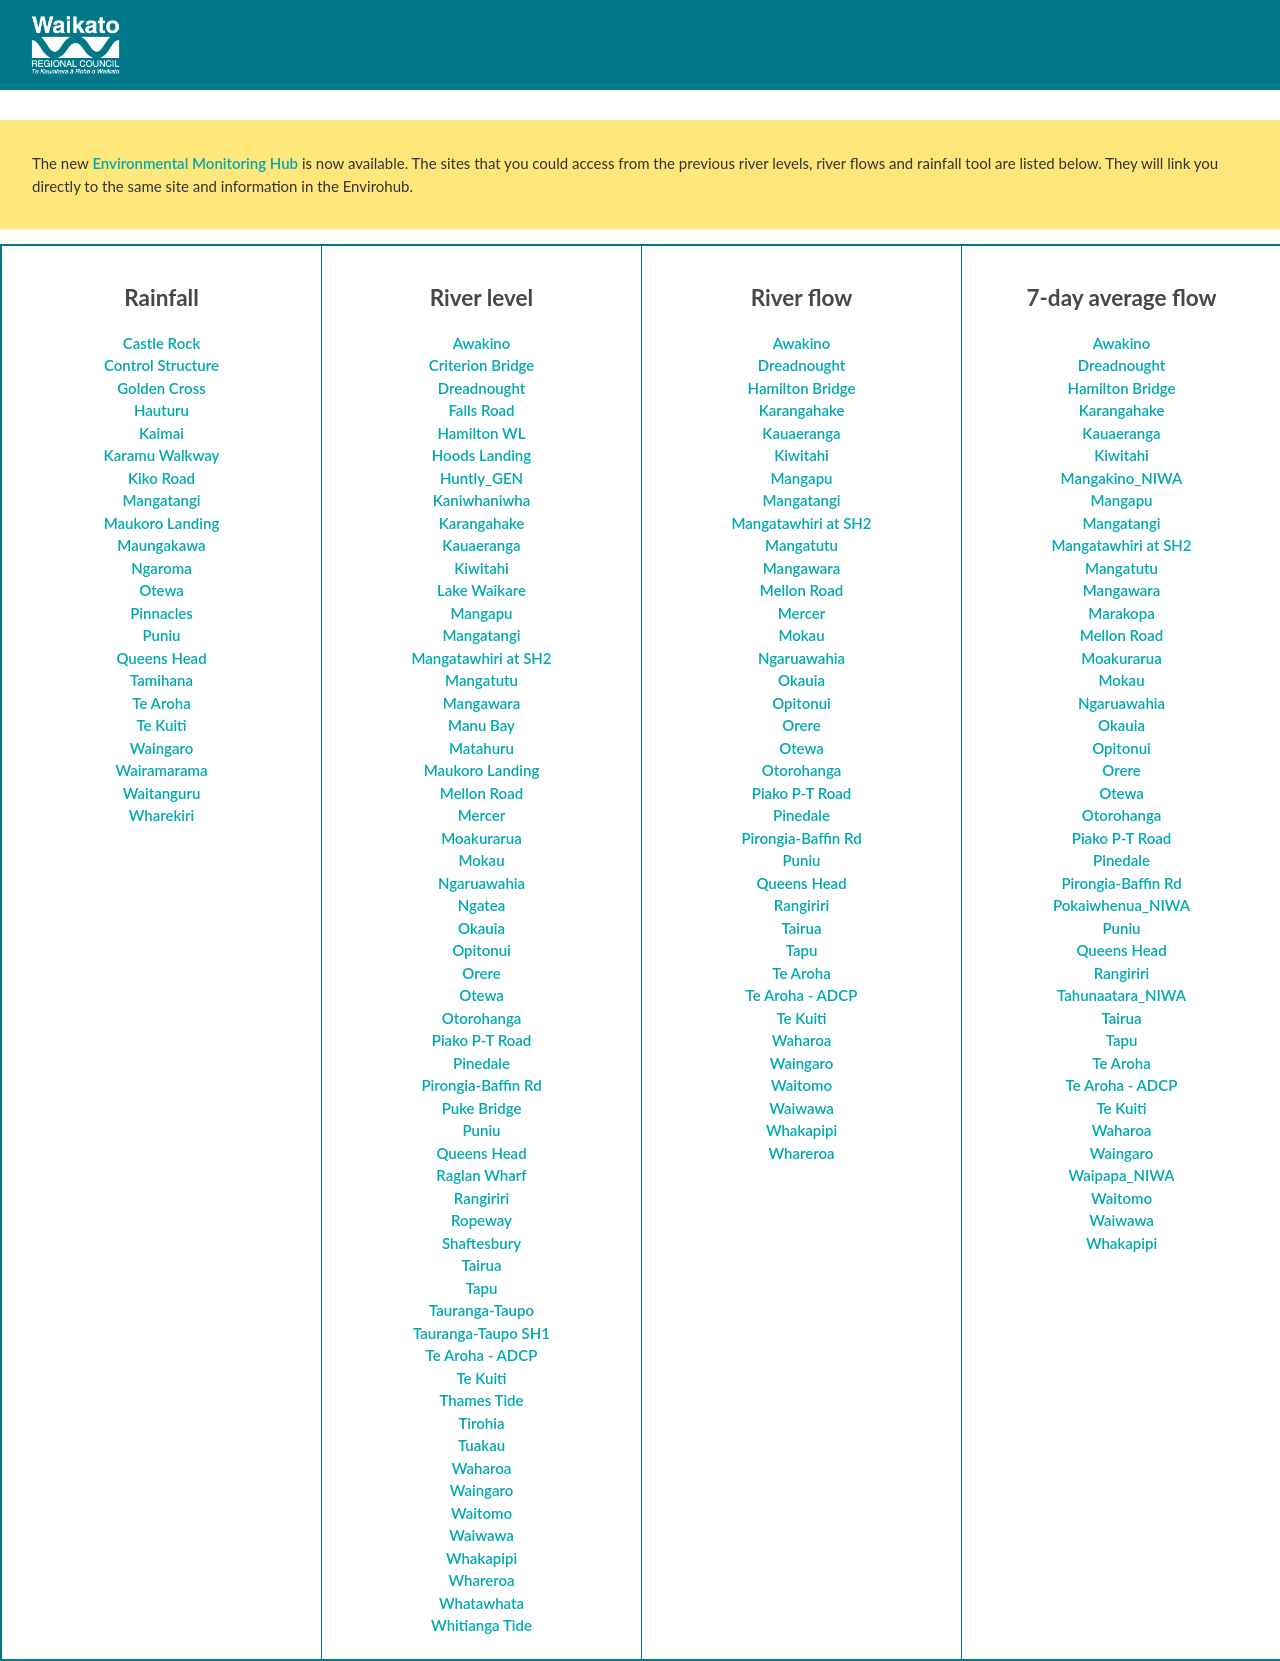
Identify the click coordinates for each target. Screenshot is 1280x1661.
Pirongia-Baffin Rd (481, 1085)
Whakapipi (481, 1558)
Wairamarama (162, 770)
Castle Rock (162, 343)
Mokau (481, 860)
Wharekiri (162, 815)
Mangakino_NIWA (1122, 478)
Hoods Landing (481, 455)
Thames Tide (481, 1400)
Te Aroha (161, 703)
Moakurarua (481, 838)
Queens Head (161, 658)
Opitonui (481, 950)
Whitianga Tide (481, 1625)
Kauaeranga (481, 545)
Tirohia (481, 1423)
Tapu (482, 1288)
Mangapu (481, 613)
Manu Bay (481, 725)
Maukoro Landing (162, 523)
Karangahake (482, 523)
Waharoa (482, 1468)
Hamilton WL (481, 433)
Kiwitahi (481, 568)
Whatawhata (481, 1603)
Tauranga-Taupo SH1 (481, 1333)
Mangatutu (481, 680)
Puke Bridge (482, 1108)
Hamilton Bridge (802, 388)
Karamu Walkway (162, 455)
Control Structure (161, 365)
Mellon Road (481, 793)
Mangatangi (161, 500)
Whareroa (481, 1580)
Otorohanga (482, 1018)
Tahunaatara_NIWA (1121, 995)
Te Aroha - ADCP (482, 1355)
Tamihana (161, 680)
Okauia (481, 928)
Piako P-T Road (482, 1040)
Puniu (161, 635)
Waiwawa (481, 1535)
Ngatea (482, 905)
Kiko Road (161, 478)
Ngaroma (161, 568)
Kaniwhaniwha (482, 500)
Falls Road (481, 410)
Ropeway (481, 1220)
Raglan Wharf (481, 1175)
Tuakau (481, 1445)
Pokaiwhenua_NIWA (1121, 905)
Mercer (482, 815)
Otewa (161, 590)
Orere (481, 973)
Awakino (482, 343)
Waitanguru (162, 793)
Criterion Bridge (482, 365)
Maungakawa (161, 545)
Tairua (482, 1265)
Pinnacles (161, 613)
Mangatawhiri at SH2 (481, 658)
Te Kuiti (161, 725)
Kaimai (161, 433)
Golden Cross (161, 388)
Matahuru (481, 748)
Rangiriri (481, 1198)
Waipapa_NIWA (1121, 1175)
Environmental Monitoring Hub (195, 163)
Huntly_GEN (481, 478)
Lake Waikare (481, 590)
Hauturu (161, 410)
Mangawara (481, 703)
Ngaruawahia (481, 883)
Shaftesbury (481, 1243)
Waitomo (481, 1513)
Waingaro (162, 748)
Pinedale (481, 1063)
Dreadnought (482, 388)
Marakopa (1121, 613)
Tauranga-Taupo (481, 1310)
